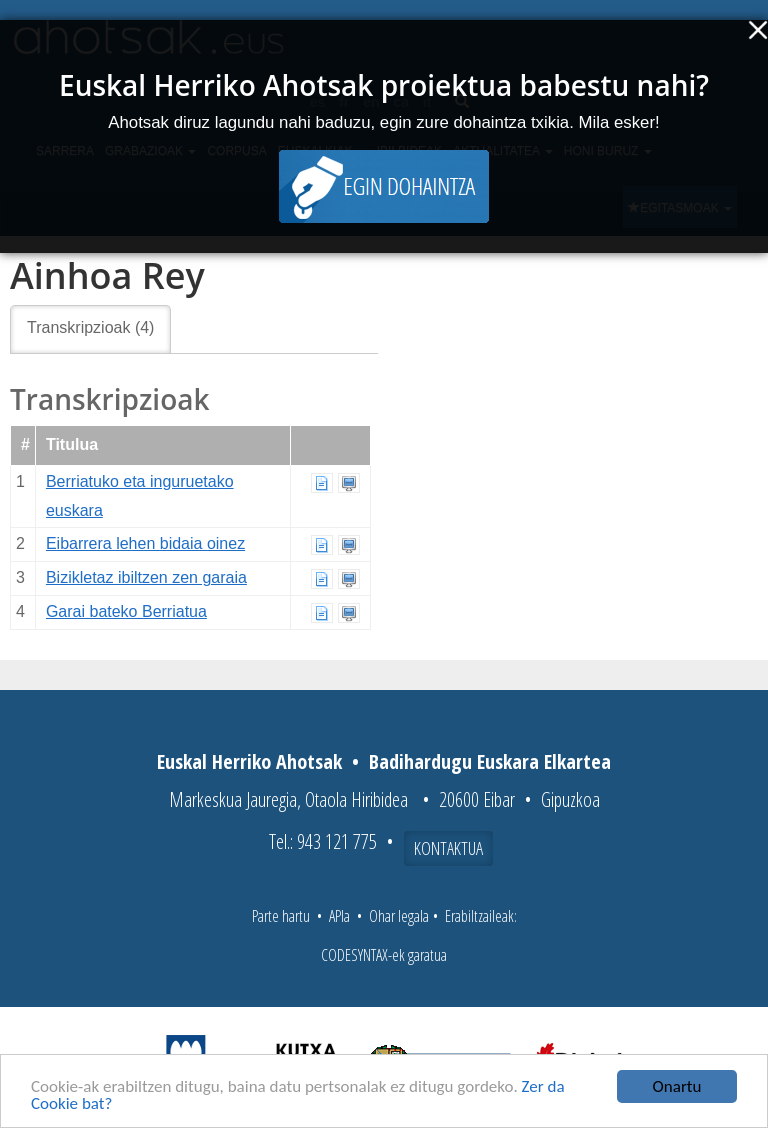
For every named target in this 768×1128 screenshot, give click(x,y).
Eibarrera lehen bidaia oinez (145, 543)
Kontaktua (448, 848)
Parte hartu (281, 916)
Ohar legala (399, 916)
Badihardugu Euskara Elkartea (490, 761)
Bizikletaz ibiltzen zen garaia (146, 577)
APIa (339, 916)
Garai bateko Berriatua (126, 611)
